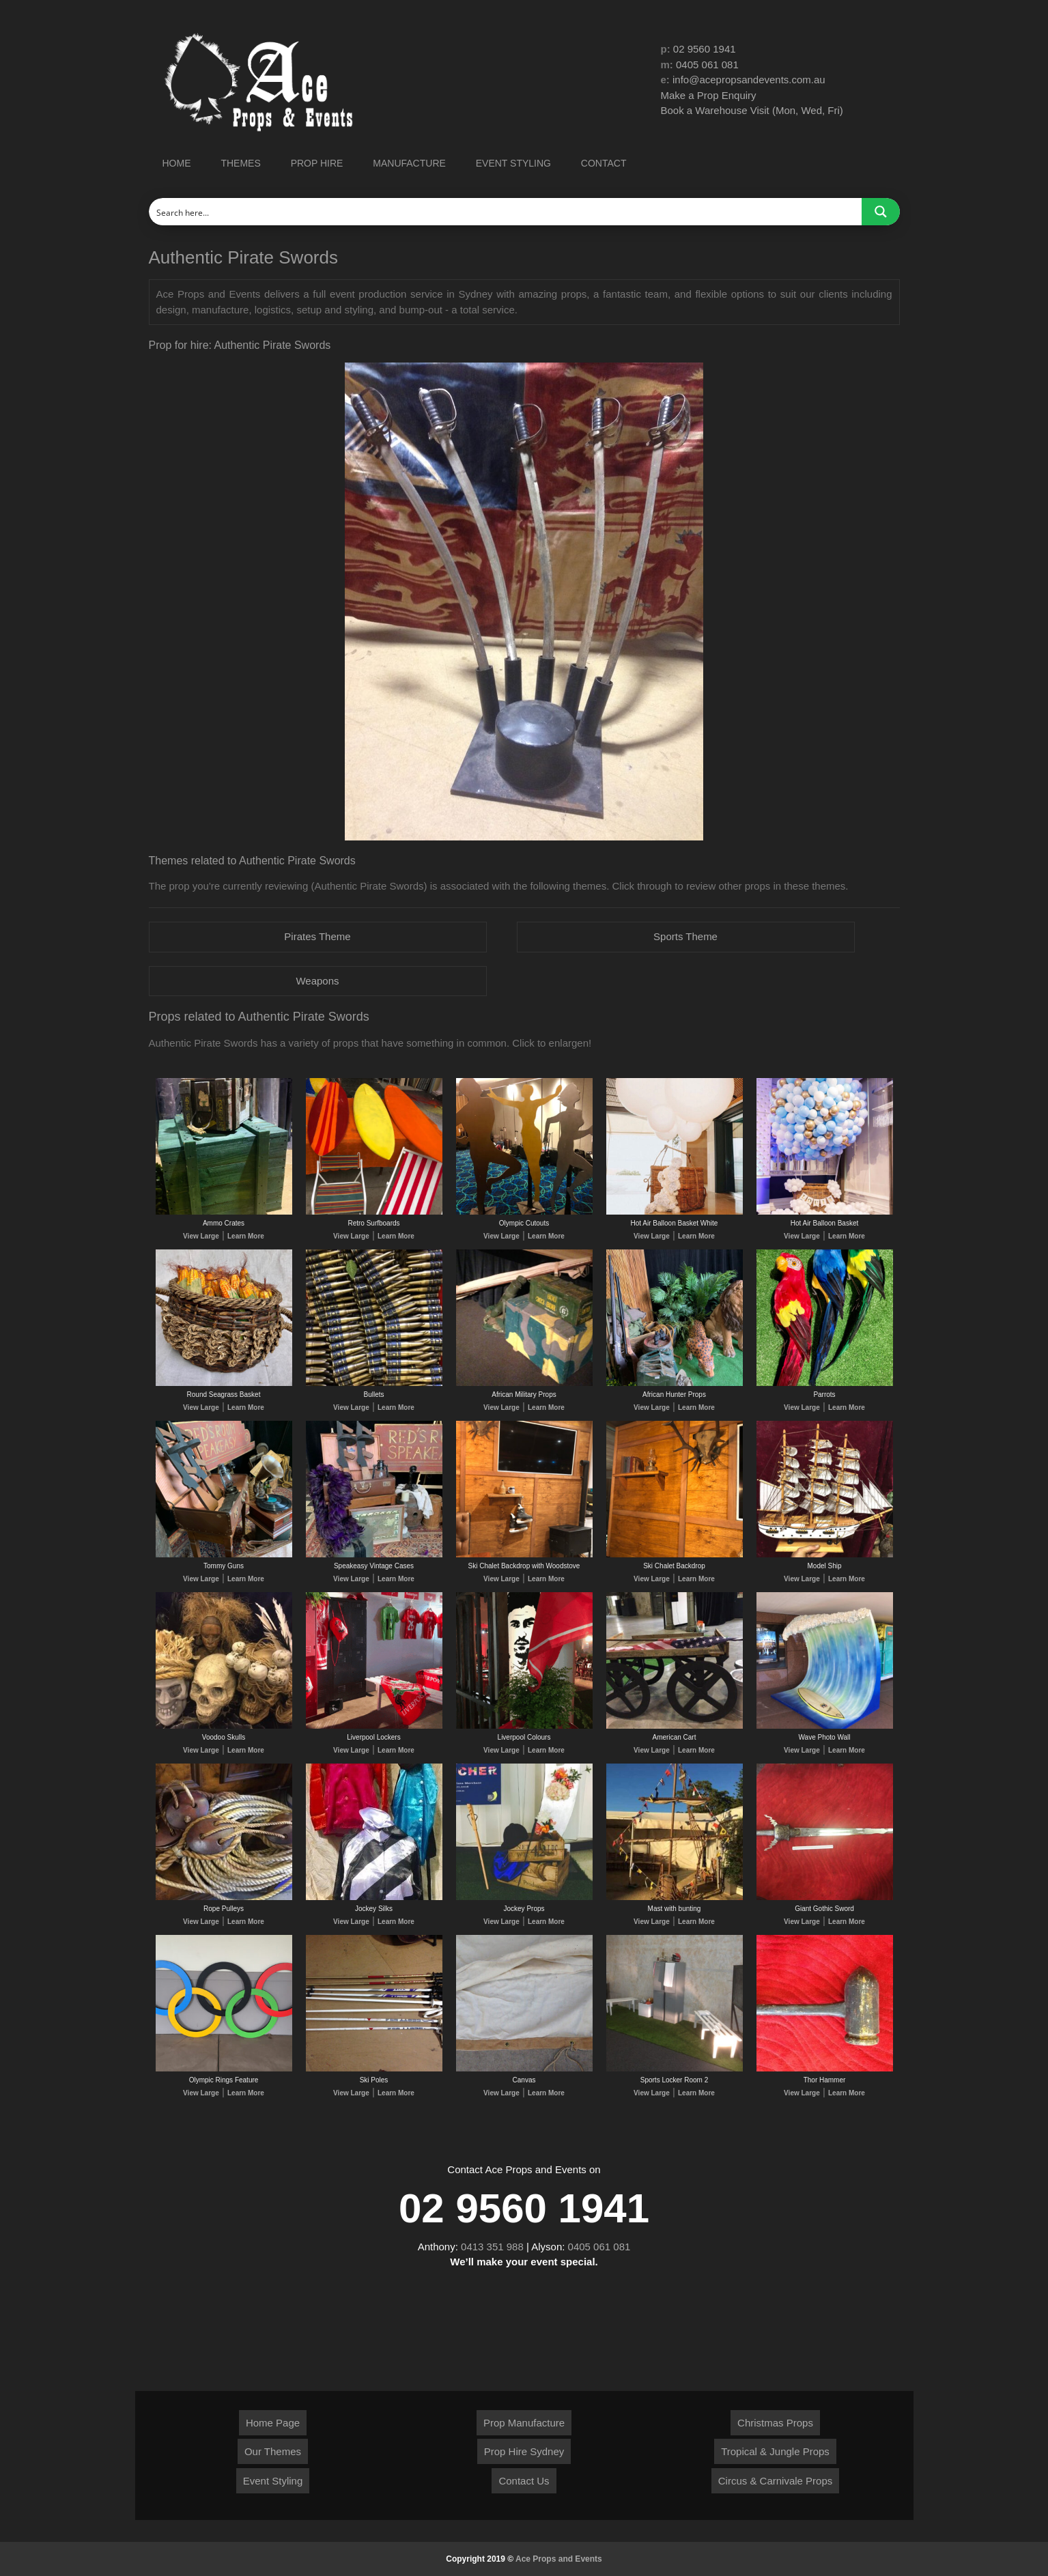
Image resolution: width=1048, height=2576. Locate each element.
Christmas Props (775, 2423)
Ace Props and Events (558, 2559)
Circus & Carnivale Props (775, 2481)
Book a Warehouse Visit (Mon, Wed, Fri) (752, 110)
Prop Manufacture (524, 2423)
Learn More (245, 1236)
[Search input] (505, 211)
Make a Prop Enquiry (708, 95)
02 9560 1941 (704, 49)
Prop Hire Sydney (524, 2451)
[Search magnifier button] (881, 211)
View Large (201, 1236)
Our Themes (272, 2451)
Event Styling (273, 2481)
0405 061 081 (707, 64)
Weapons (317, 981)
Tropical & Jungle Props (775, 2451)
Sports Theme (685, 936)
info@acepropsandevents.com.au (748, 79)
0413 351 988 (492, 2246)
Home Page (273, 2423)
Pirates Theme (317, 936)
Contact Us (523, 2481)
